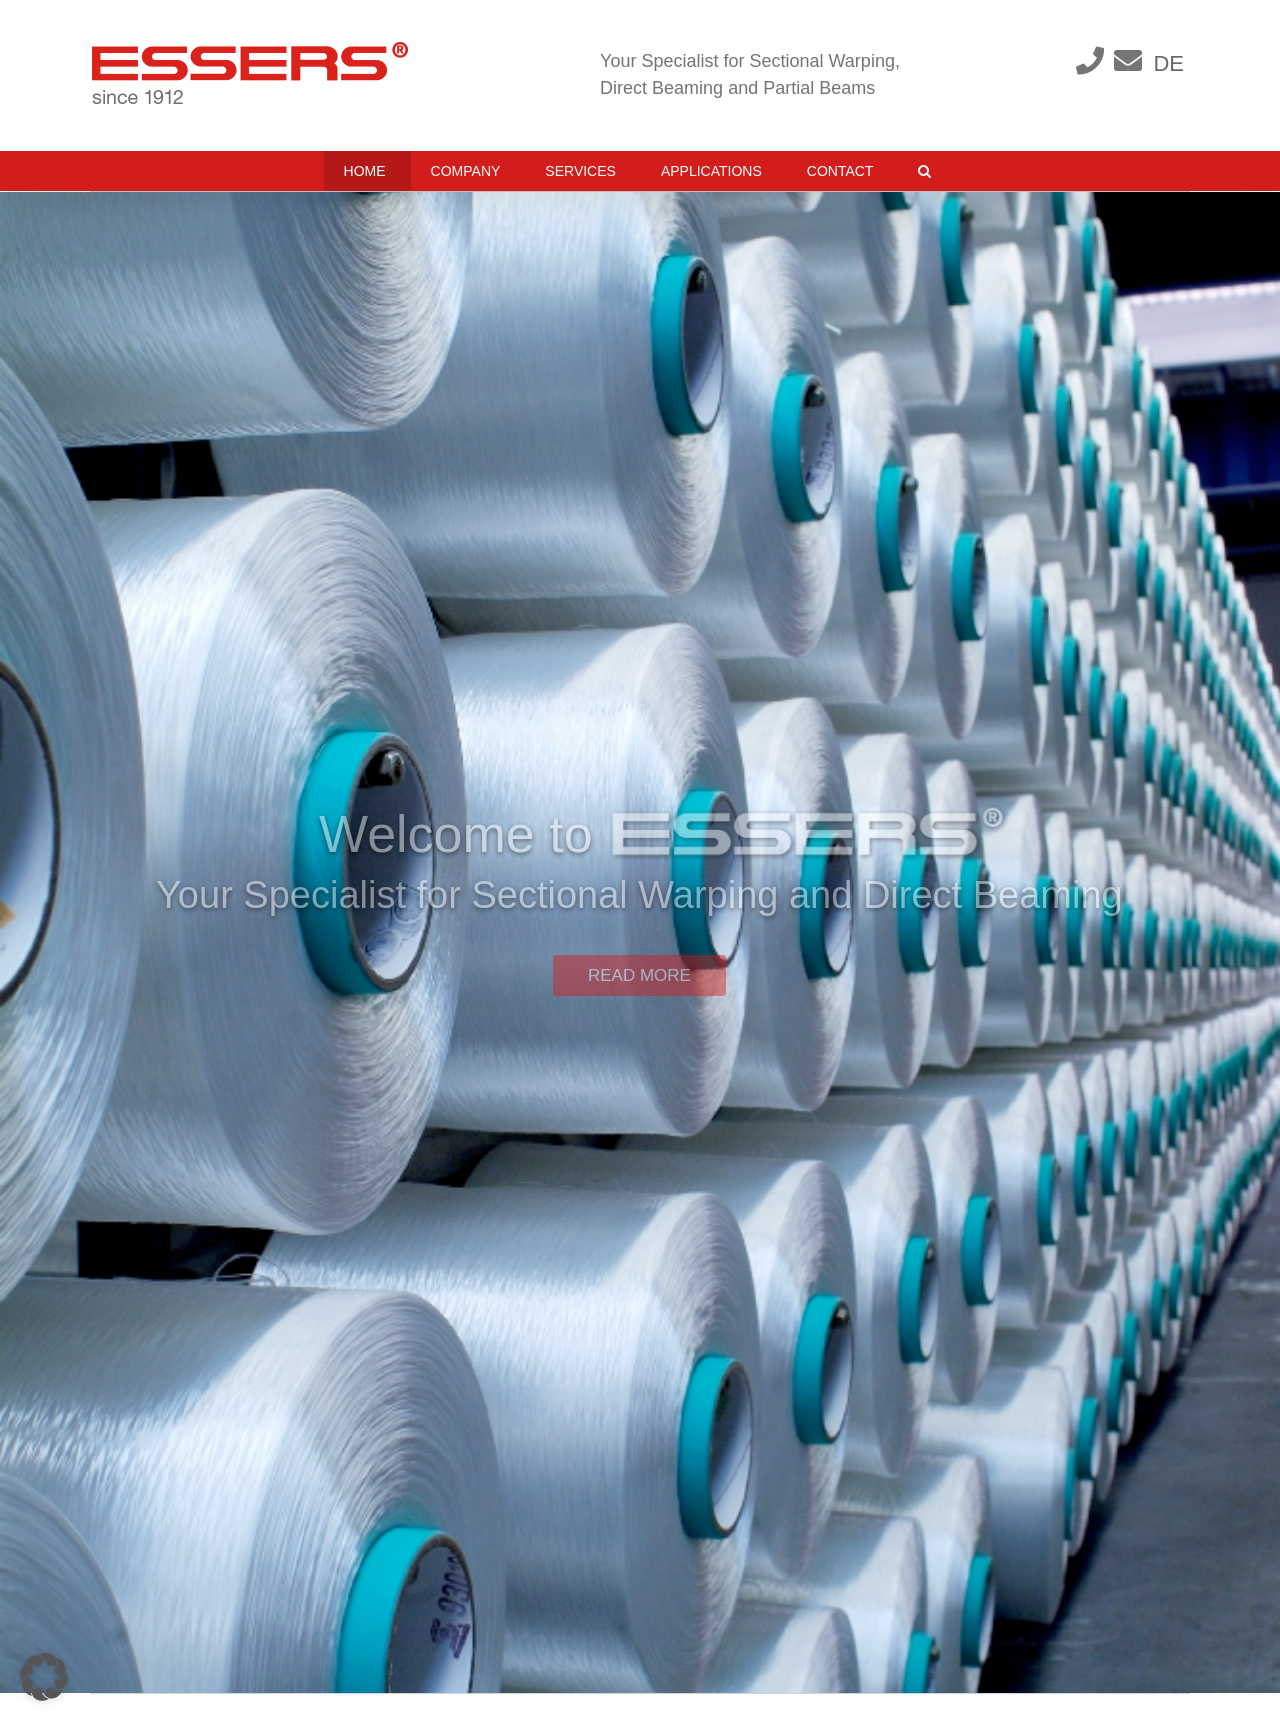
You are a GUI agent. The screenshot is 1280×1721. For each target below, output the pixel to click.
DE (1168, 63)
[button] (924, 171)
